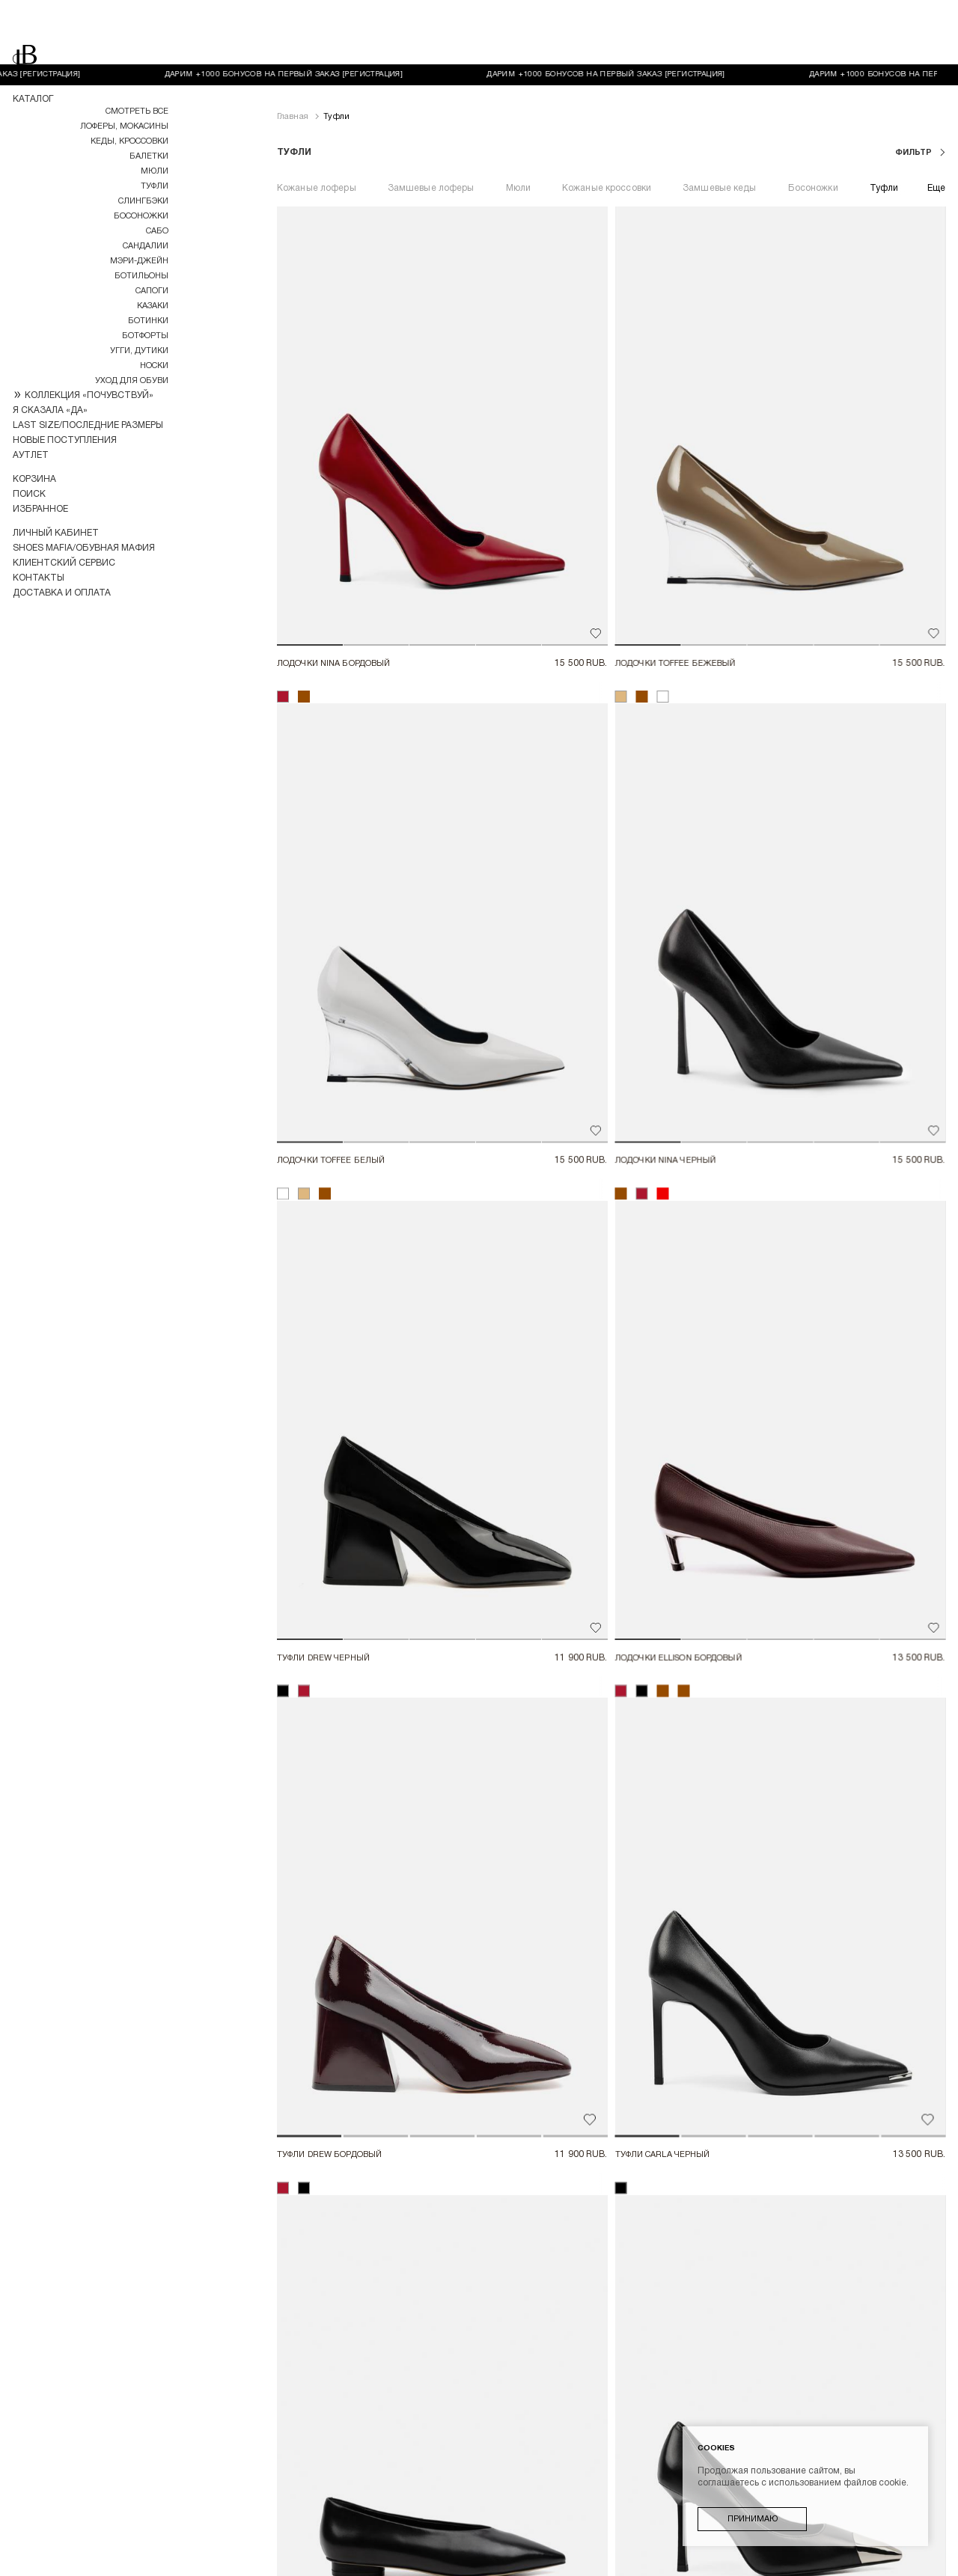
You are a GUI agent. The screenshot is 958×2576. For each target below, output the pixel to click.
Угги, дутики (139, 351)
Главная (292, 52)
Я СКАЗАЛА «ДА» (50, 410)
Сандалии (145, 246)
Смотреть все (137, 111)
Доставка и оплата (62, 593)
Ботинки (148, 321)
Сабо (157, 231)
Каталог (33, 99)
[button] (298, 430)
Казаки (152, 306)
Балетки (148, 156)
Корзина (34, 479)
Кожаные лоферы (316, 124)
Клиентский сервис (64, 563)
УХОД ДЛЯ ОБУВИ (131, 381)
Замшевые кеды (720, 124)
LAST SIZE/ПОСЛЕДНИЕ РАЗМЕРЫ (88, 425)
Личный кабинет (56, 533)
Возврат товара (589, 2481)
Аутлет (31, 455)
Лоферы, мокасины (124, 126)
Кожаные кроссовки (606, 124)
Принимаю (752, 2519)
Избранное (40, 509)
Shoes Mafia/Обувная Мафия (84, 548)
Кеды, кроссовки (129, 141)
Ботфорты (145, 336)
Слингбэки (143, 201)
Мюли (154, 171)
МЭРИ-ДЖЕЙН (139, 261)
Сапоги (151, 291)
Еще (936, 124)
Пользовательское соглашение (479, 2505)
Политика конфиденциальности (479, 2529)
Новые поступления (65, 440)
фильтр (914, 88)
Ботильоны (141, 276)
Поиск (29, 494)
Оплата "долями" (488, 2481)
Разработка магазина (67, 2561)
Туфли (154, 186)
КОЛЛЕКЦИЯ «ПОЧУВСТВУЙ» (89, 395)
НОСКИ (154, 366)
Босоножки (141, 216)
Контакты (38, 578)
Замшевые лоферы (431, 124)
